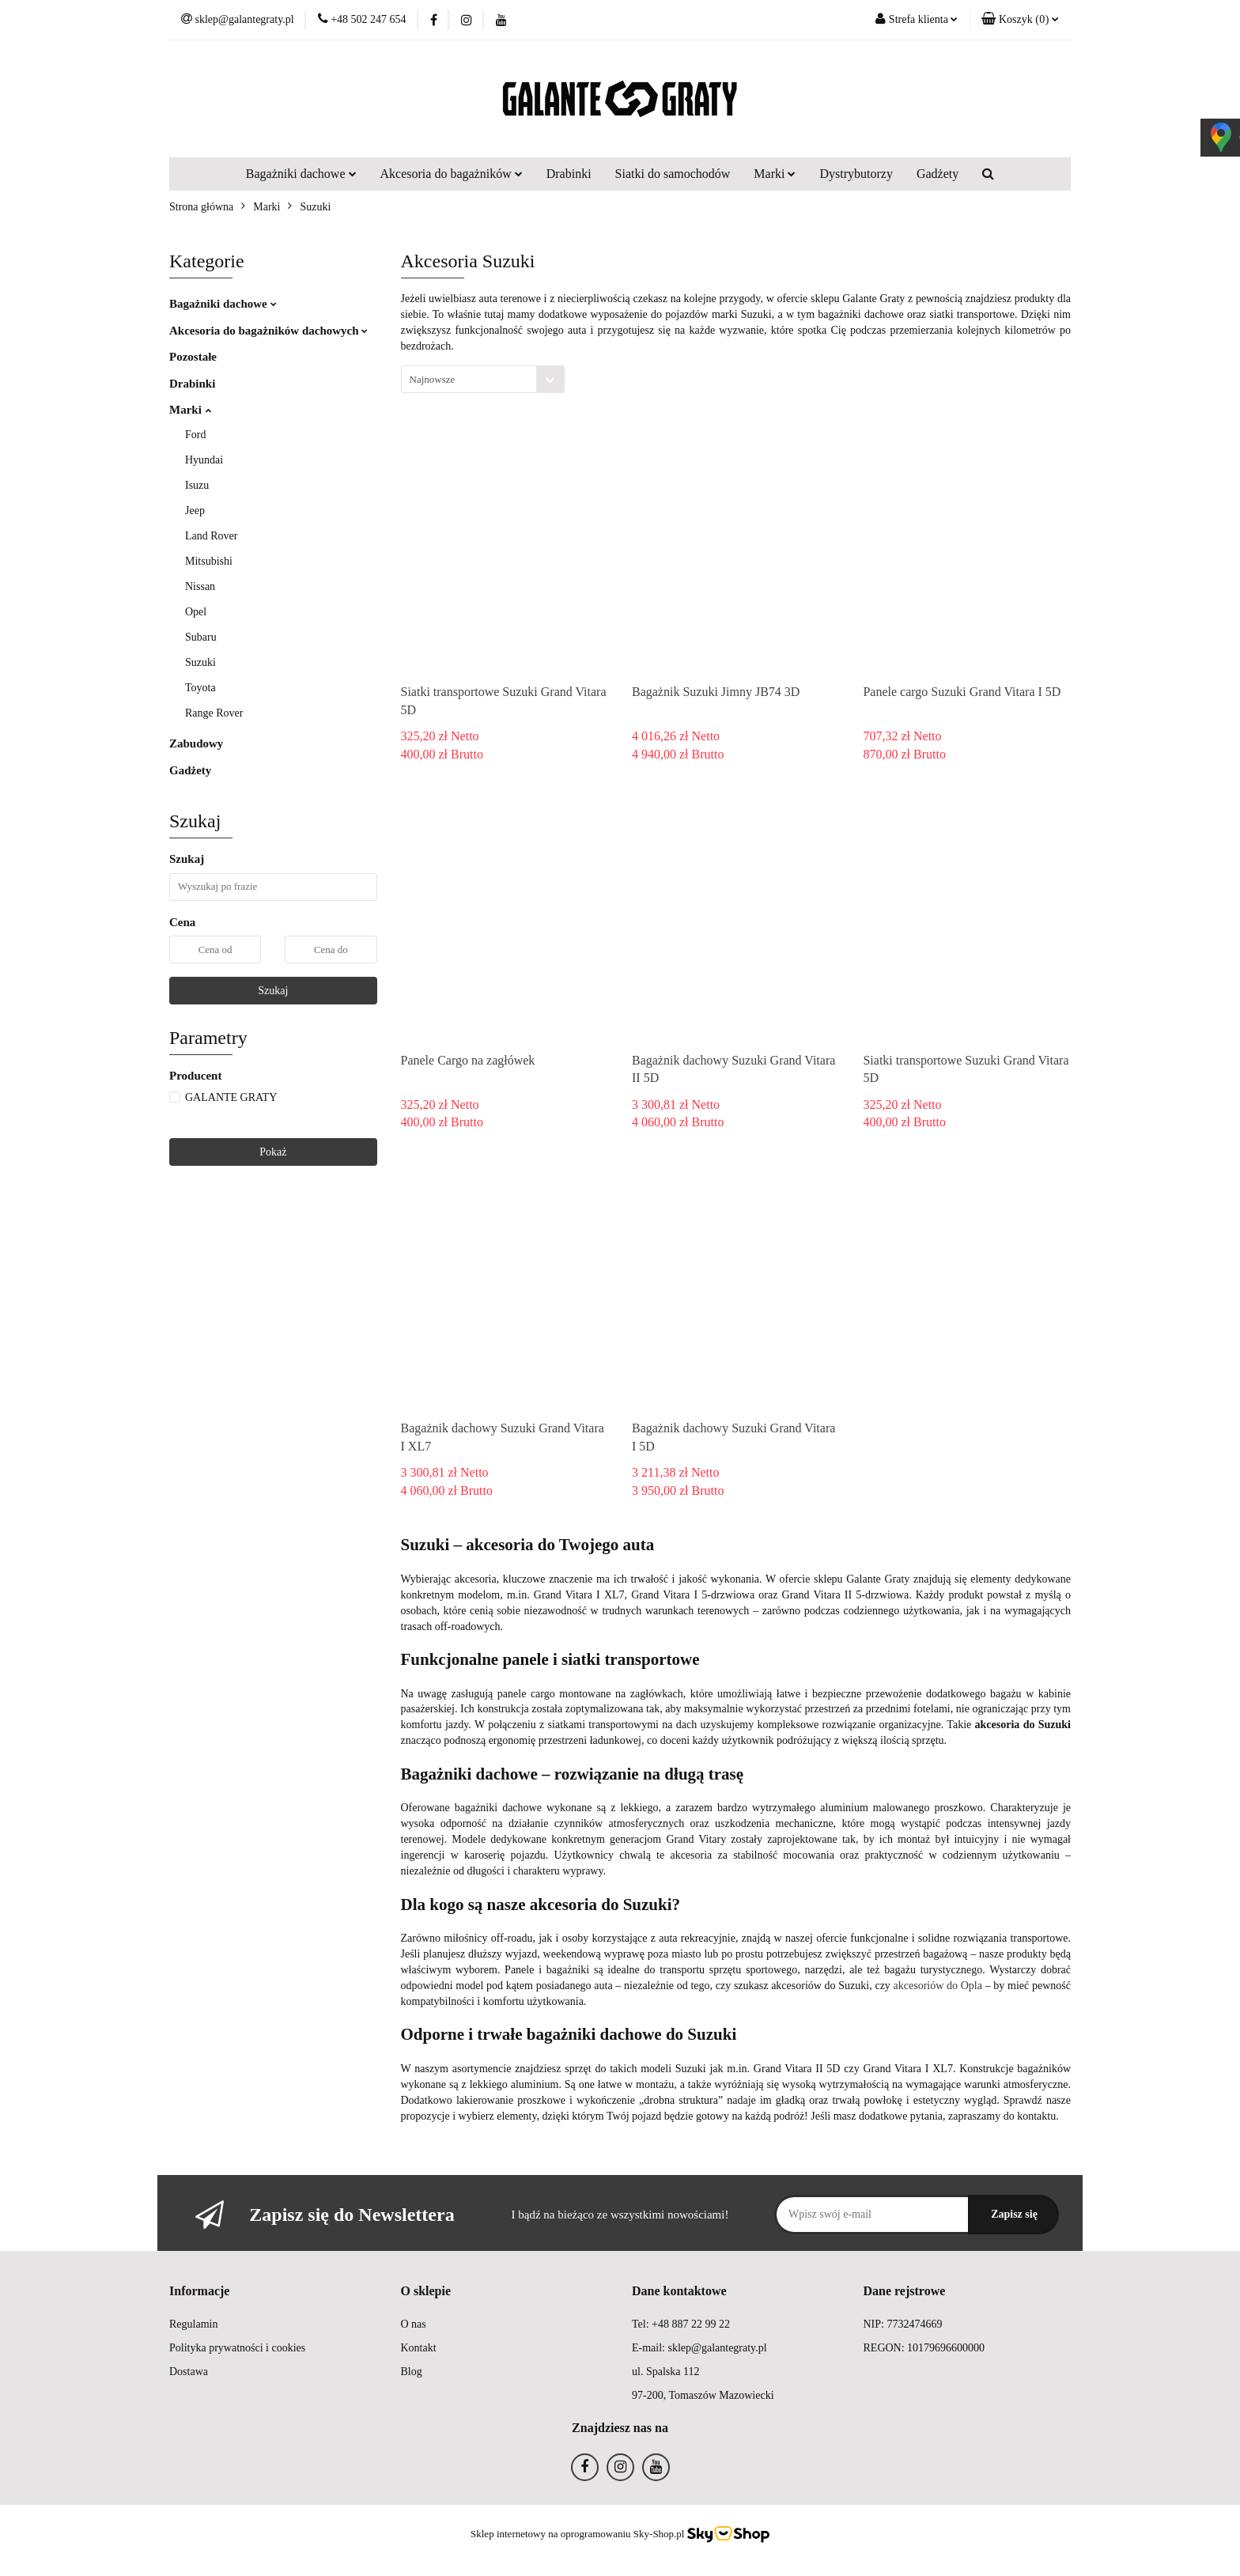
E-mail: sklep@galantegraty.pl (699, 2348)
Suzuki (200, 662)
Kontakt (419, 2348)
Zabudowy (196, 743)
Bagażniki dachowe (301, 173)
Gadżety (937, 173)
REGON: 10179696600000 (924, 2348)
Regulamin (193, 2324)
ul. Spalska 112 (665, 2371)
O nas (413, 2324)
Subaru (201, 637)
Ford (195, 435)
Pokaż (272, 1152)
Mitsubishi (208, 561)
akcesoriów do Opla (938, 1986)
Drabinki (569, 173)
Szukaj (273, 991)
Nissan (200, 586)
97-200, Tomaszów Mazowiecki (703, 2395)
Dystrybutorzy (855, 173)
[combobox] (483, 379)
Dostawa (188, 2371)
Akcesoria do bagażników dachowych (268, 330)
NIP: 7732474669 (903, 2324)
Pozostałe (193, 356)
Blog (411, 2371)
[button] (1020, 20)
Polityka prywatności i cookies (237, 2348)
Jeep (195, 510)
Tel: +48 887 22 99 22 (681, 2324)
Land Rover (211, 536)
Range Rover (214, 713)
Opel (195, 612)
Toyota (200, 688)
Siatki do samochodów (673, 173)
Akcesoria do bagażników (451, 173)
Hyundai (204, 460)
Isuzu (197, 485)
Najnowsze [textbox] (433, 379)
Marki (775, 173)
